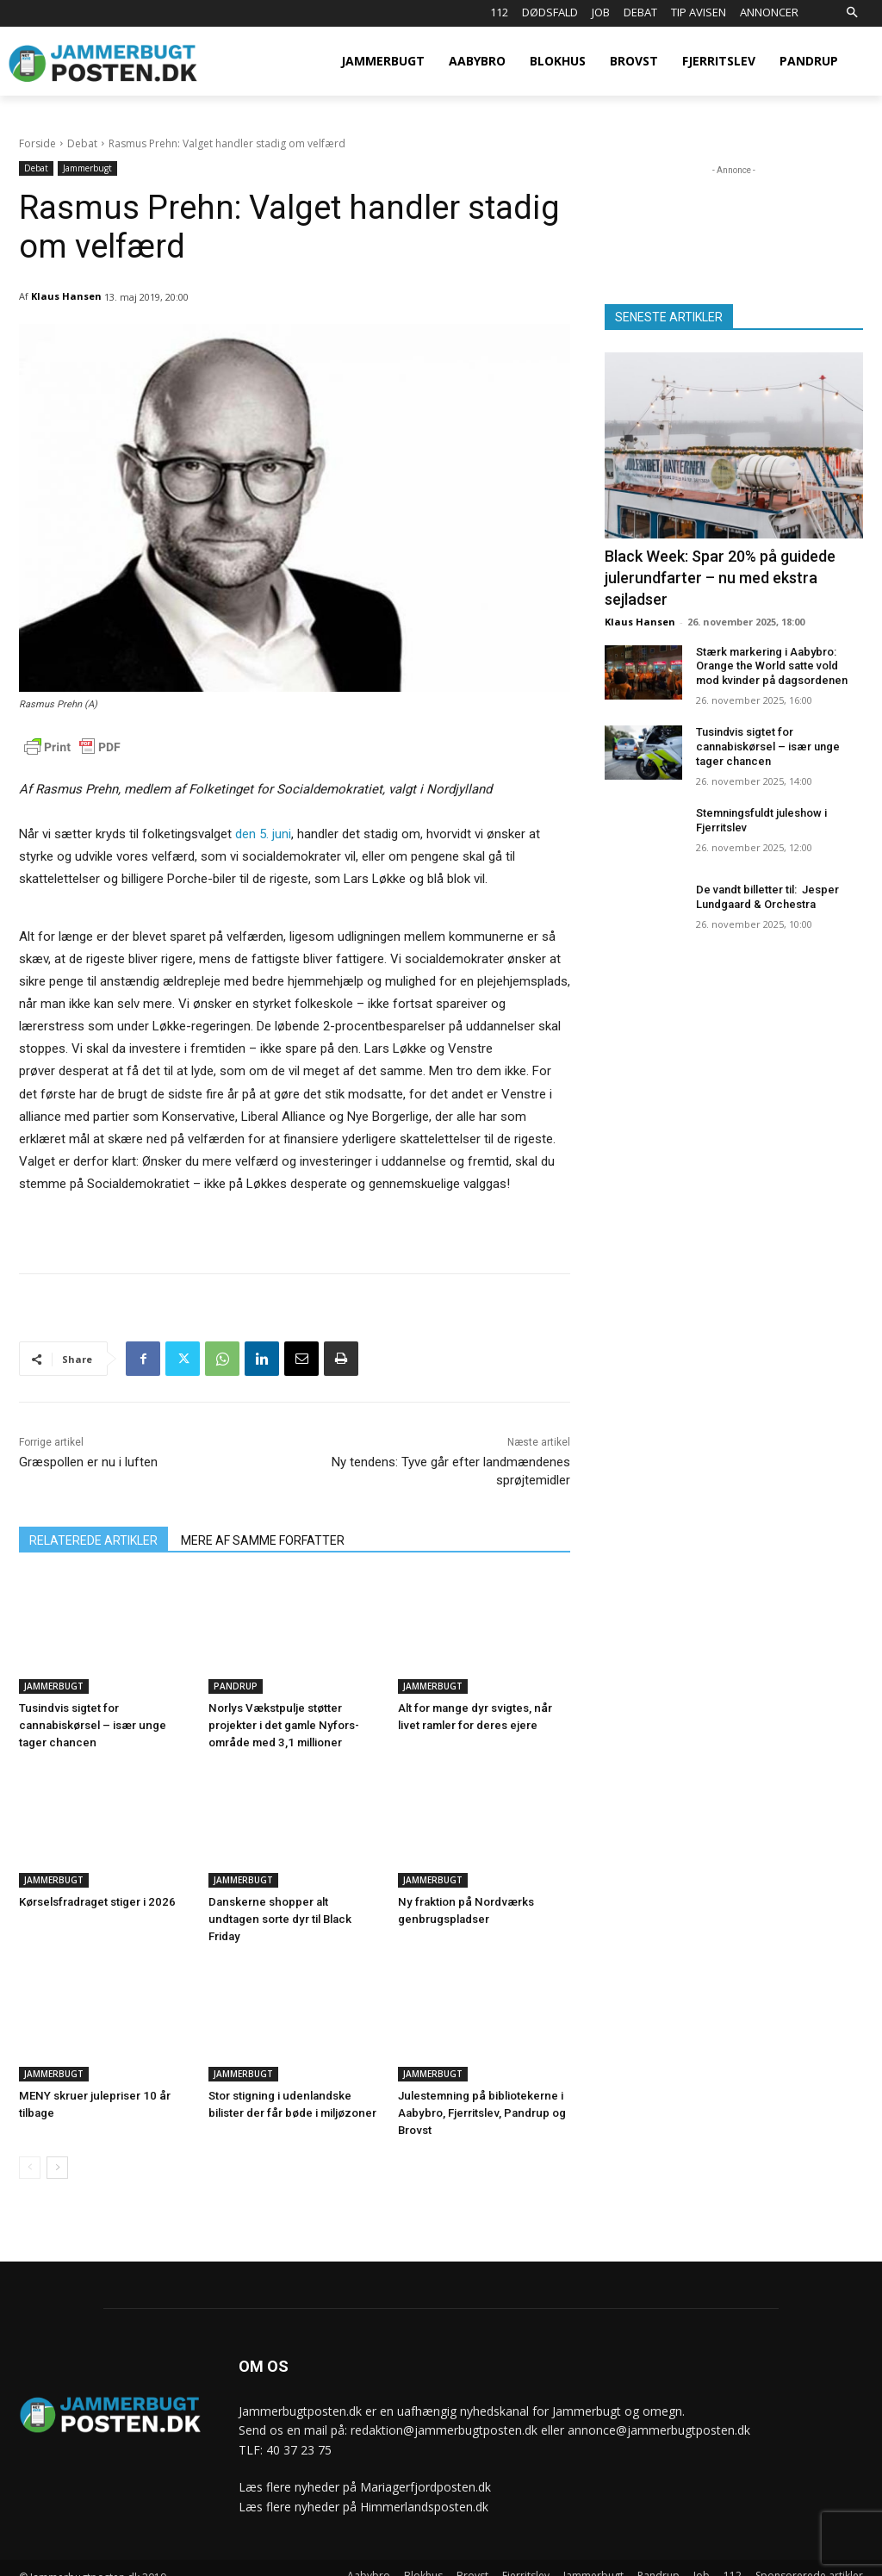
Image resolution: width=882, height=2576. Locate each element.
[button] (851, 13)
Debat (82, 143)
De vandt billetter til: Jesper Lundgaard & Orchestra (767, 897)
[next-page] (57, 2150)
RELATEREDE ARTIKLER (93, 1540)
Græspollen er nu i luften (88, 1462)
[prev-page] (29, 2150)
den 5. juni (263, 834)
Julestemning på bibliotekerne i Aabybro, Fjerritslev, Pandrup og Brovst (480, 2095)
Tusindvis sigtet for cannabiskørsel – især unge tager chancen (91, 1725)
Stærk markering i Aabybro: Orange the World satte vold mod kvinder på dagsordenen (772, 666)
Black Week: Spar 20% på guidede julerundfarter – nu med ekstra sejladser (720, 577)
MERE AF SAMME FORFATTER (263, 1540)
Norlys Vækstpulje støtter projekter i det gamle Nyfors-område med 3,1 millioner (282, 1725)
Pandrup (236, 1686)
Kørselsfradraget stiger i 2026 (95, 1901)
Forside (37, 143)
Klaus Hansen (66, 295)
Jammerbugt (87, 168)
